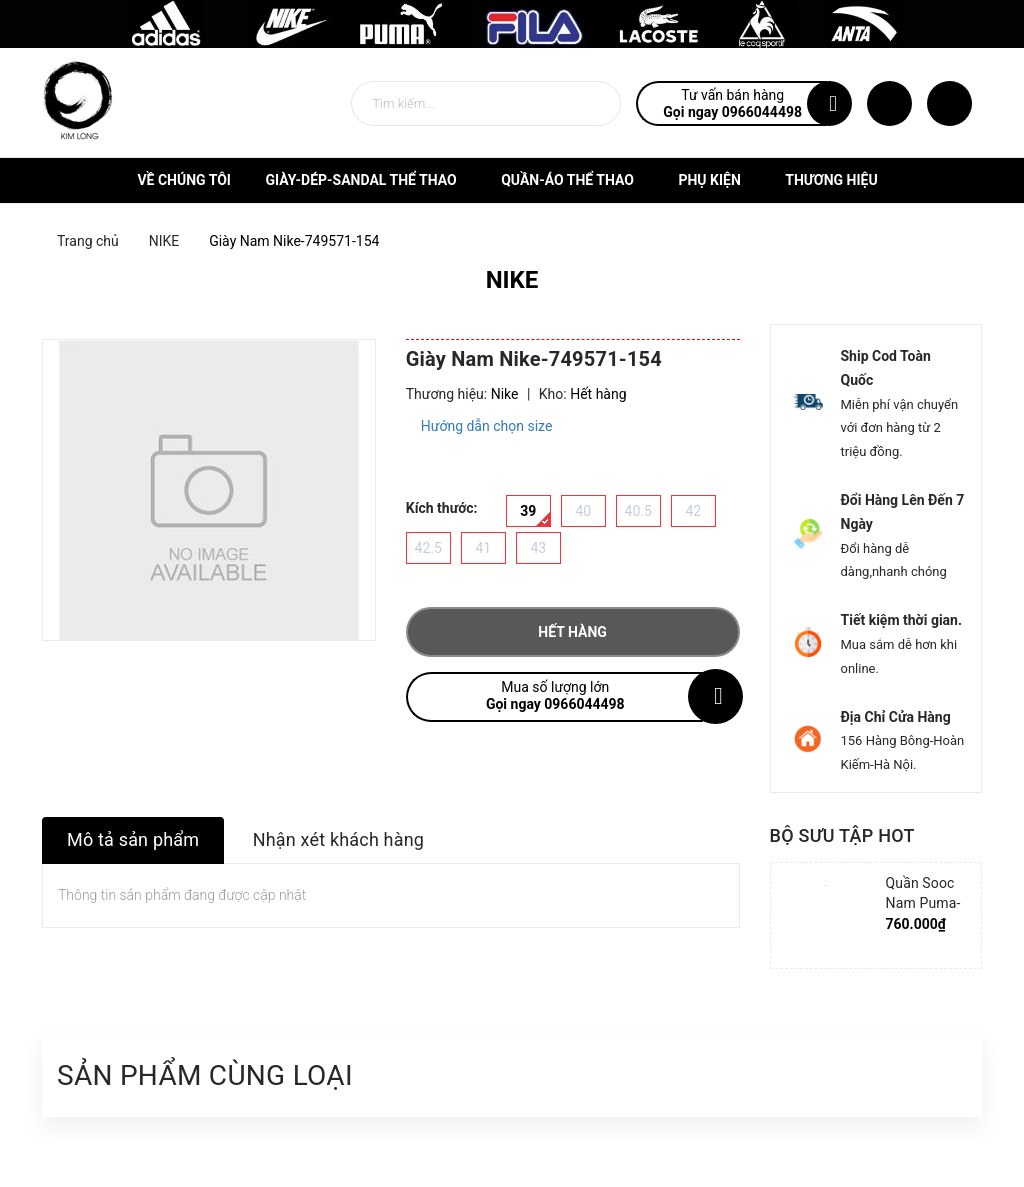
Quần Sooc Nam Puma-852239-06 (923, 903)
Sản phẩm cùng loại (205, 1075)
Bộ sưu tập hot (842, 835)
